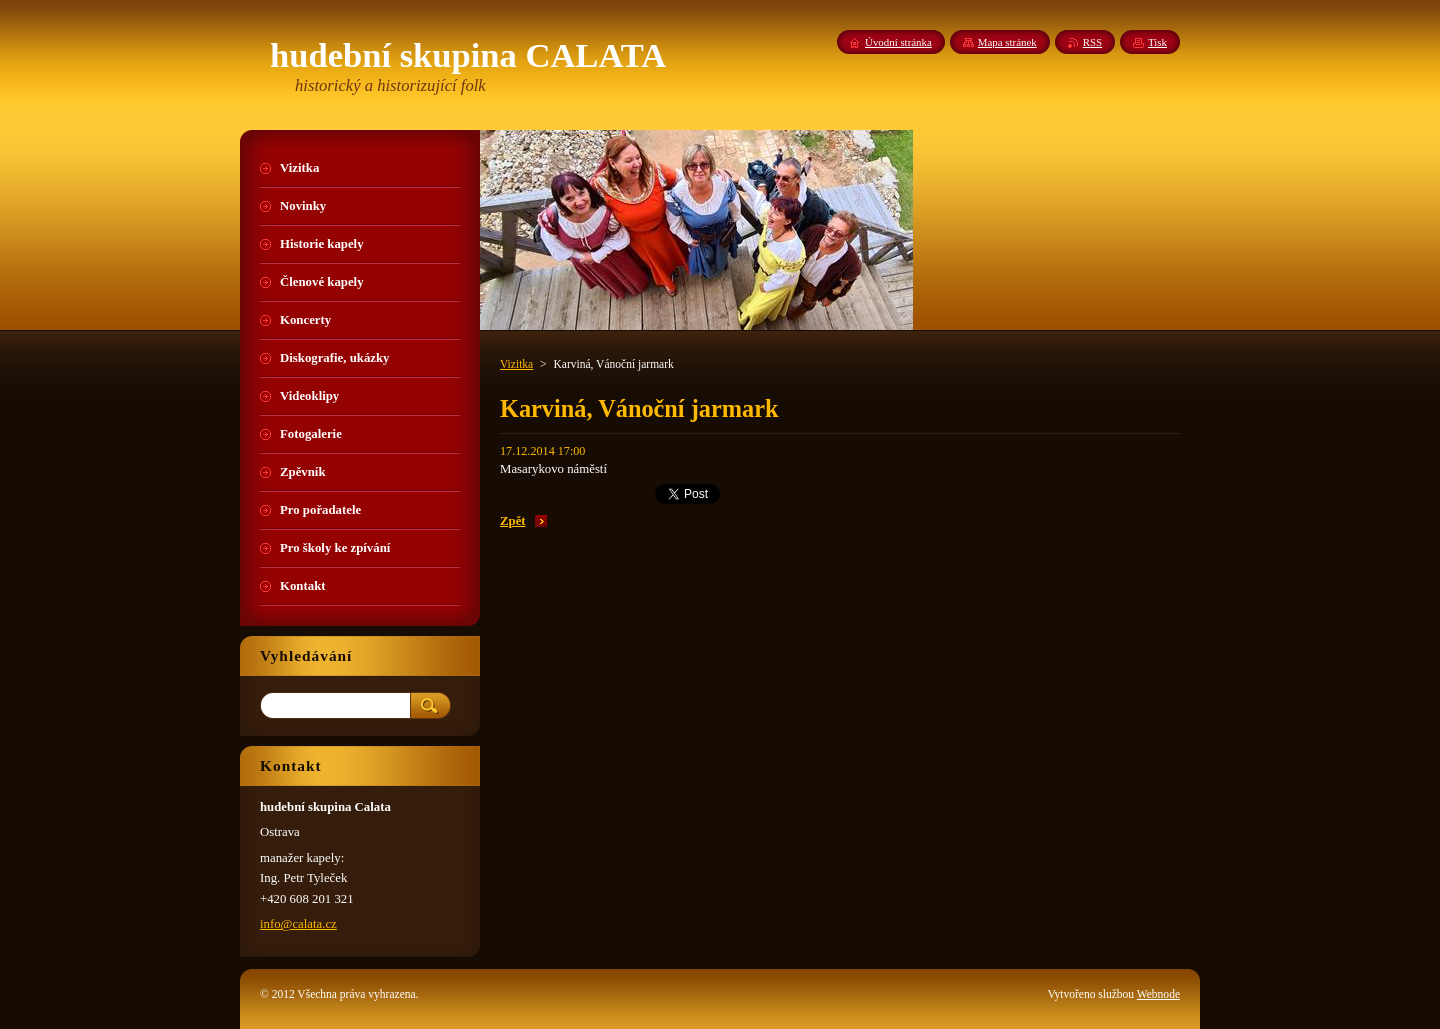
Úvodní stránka (898, 42)
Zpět (513, 521)
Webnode (1158, 994)
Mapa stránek (1007, 42)
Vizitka (516, 364)
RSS (1092, 42)
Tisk (1157, 42)
